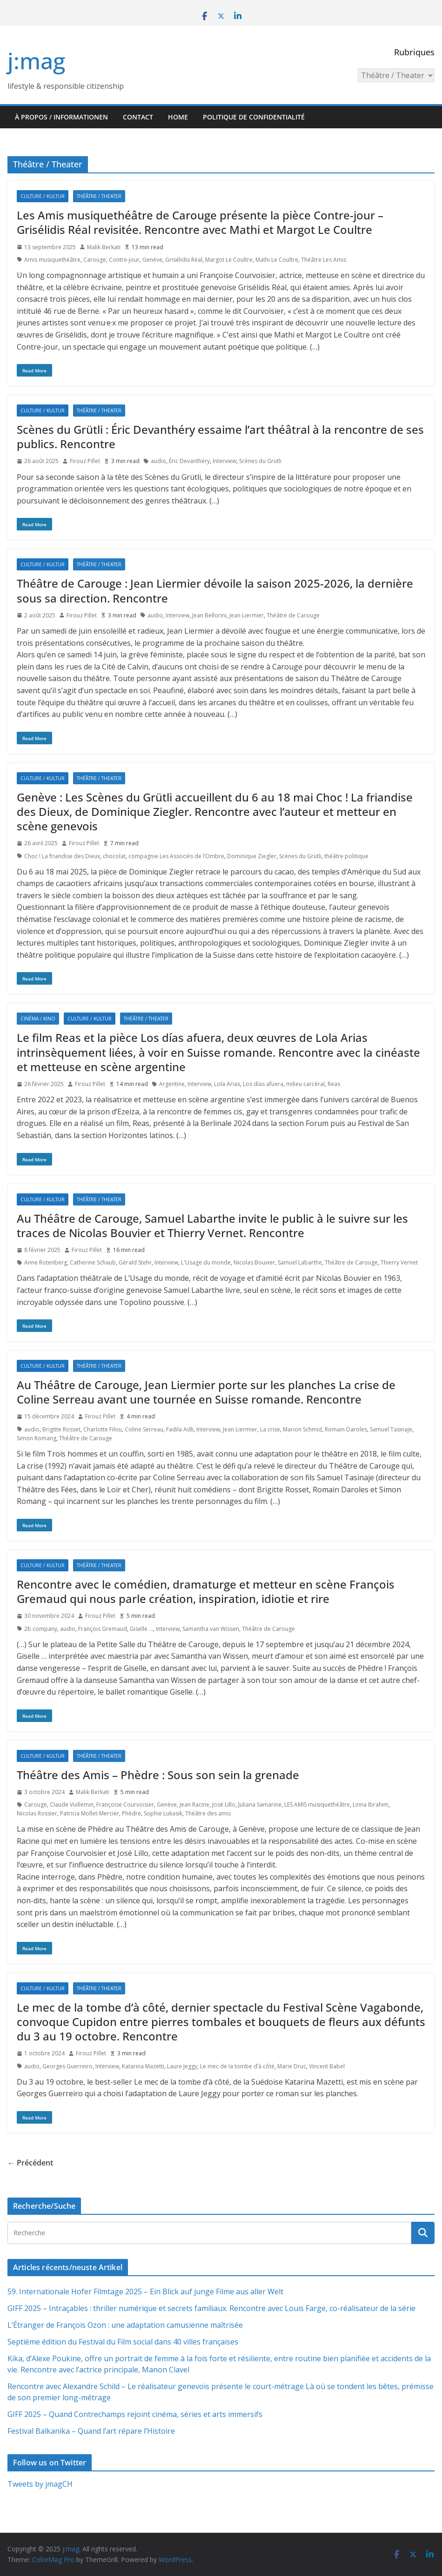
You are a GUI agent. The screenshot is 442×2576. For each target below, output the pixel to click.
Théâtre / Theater (99, 196)
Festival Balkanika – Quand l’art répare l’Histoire (91, 2431)
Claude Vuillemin (72, 1804)
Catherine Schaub (93, 1262)
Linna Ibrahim (370, 1804)
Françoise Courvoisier (125, 1804)
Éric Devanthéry (189, 461)
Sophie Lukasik (163, 1813)
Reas (334, 1084)
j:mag (36, 61)
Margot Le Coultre (229, 260)
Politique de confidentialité (254, 117)
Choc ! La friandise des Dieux (62, 856)
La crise (270, 1429)
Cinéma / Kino (37, 1018)
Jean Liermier (246, 615)
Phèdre (131, 1813)
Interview (224, 461)
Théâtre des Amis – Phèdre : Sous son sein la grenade (158, 1774)
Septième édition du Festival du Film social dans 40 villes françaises (122, 2342)
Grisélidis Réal (183, 260)
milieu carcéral (305, 1084)
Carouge (94, 260)
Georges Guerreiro (67, 2066)
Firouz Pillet (85, 461)
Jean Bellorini (209, 615)
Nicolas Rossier (37, 1813)
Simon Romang (36, 1438)
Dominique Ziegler (251, 856)
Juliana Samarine (259, 1804)
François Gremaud (102, 1629)
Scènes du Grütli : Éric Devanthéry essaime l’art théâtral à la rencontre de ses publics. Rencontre (220, 436)
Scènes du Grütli (260, 461)
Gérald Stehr (135, 1262)
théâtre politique (346, 856)
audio (158, 461)
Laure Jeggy (182, 2066)
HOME (178, 117)
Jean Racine (194, 1804)
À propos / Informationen (61, 117)
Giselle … (141, 1629)
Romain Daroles (346, 1429)
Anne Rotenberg (45, 1262)
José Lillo (223, 1804)
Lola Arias (227, 1084)
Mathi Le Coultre (276, 260)
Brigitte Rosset (61, 1429)
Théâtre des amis (208, 1813)
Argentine (172, 1084)
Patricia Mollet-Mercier (89, 1813)
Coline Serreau (144, 1429)
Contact (138, 117)
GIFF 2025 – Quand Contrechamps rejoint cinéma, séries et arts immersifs (135, 2414)
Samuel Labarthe (300, 1262)
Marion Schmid (302, 1429)
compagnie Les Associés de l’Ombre (176, 856)
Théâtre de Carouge (293, 615)
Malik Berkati (104, 247)
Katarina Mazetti (143, 2066)
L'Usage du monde (206, 1262)
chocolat (114, 856)
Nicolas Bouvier (254, 1262)
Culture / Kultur (42, 196)
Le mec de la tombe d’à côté (237, 2066)
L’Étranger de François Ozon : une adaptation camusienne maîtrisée (125, 2325)
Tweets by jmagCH (40, 2484)
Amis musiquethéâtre (52, 260)
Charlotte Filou (102, 1429)
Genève (152, 260)
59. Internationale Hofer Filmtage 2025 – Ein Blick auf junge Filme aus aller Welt (145, 2291)
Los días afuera (263, 1084)
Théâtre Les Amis (323, 260)
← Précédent (30, 2163)
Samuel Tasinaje (391, 1429)
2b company (40, 1629)
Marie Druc (291, 2066)
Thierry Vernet (399, 1262)
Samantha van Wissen (210, 1629)
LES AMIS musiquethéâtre (317, 1804)
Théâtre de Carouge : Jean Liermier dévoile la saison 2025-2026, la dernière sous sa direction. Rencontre (215, 590)
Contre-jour (124, 260)
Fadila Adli (180, 1429)
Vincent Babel (327, 2066)
